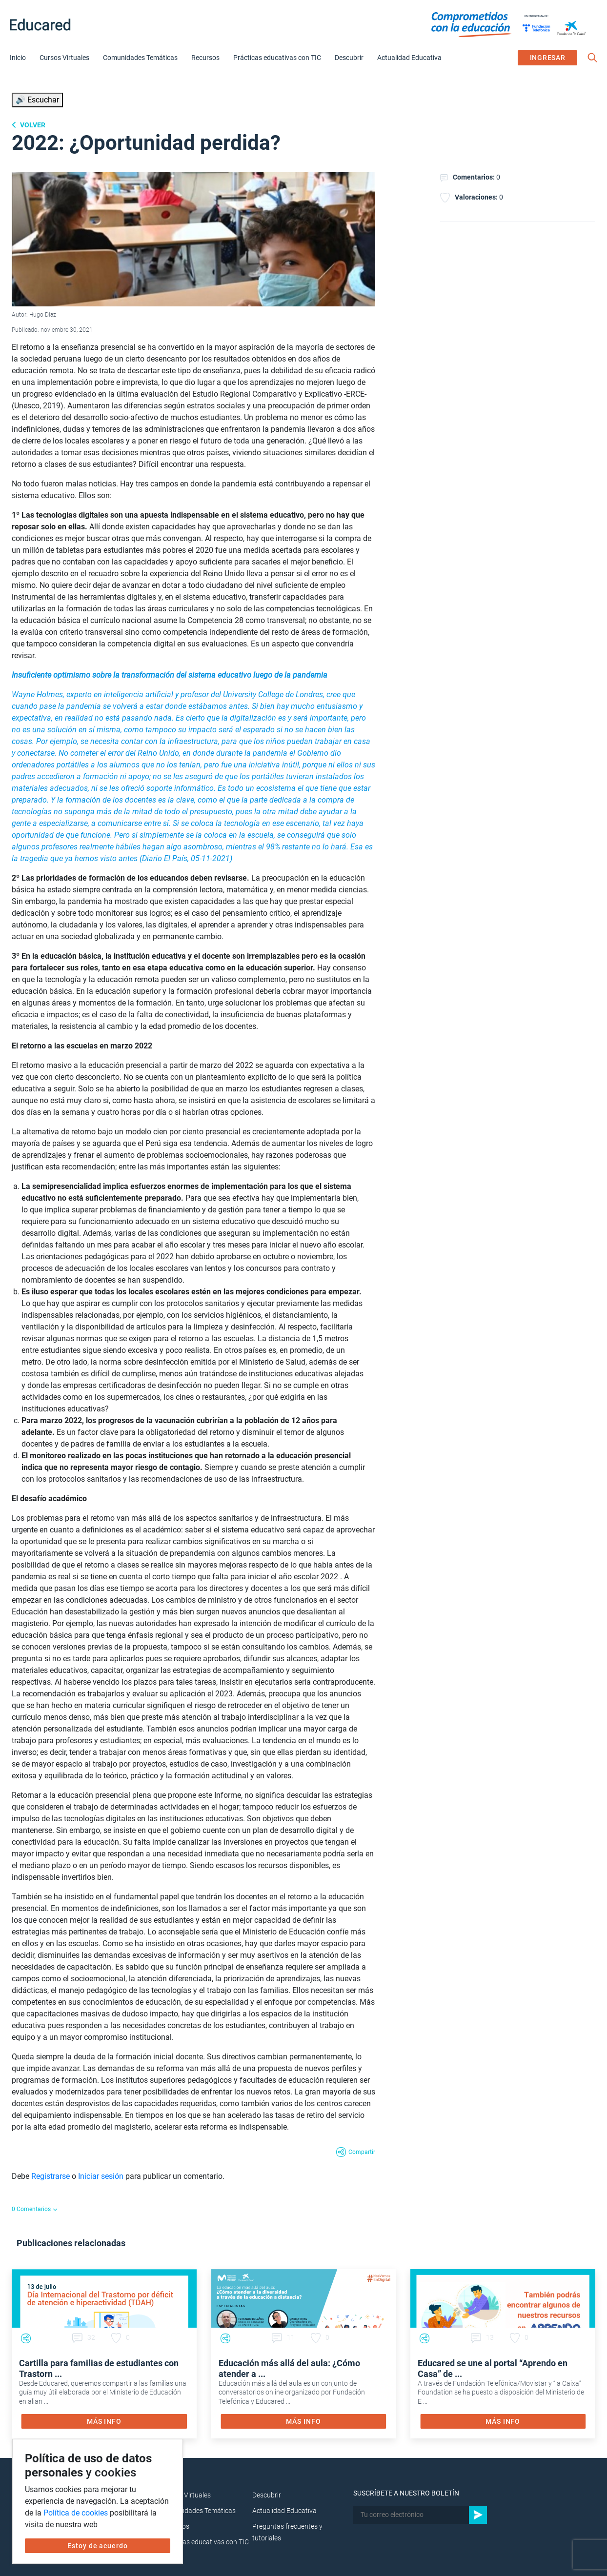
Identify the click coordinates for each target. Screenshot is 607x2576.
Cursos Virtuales (64, 57)
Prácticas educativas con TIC (277, 57)
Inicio (18, 57)
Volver (32, 125)
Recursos (205, 57)
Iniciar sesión (100, 2176)
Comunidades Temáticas (140, 57)
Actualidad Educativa (409, 57)
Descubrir (349, 57)
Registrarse (50, 2176)
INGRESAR (548, 57)
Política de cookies (75, 2512)
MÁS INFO (104, 2421)
